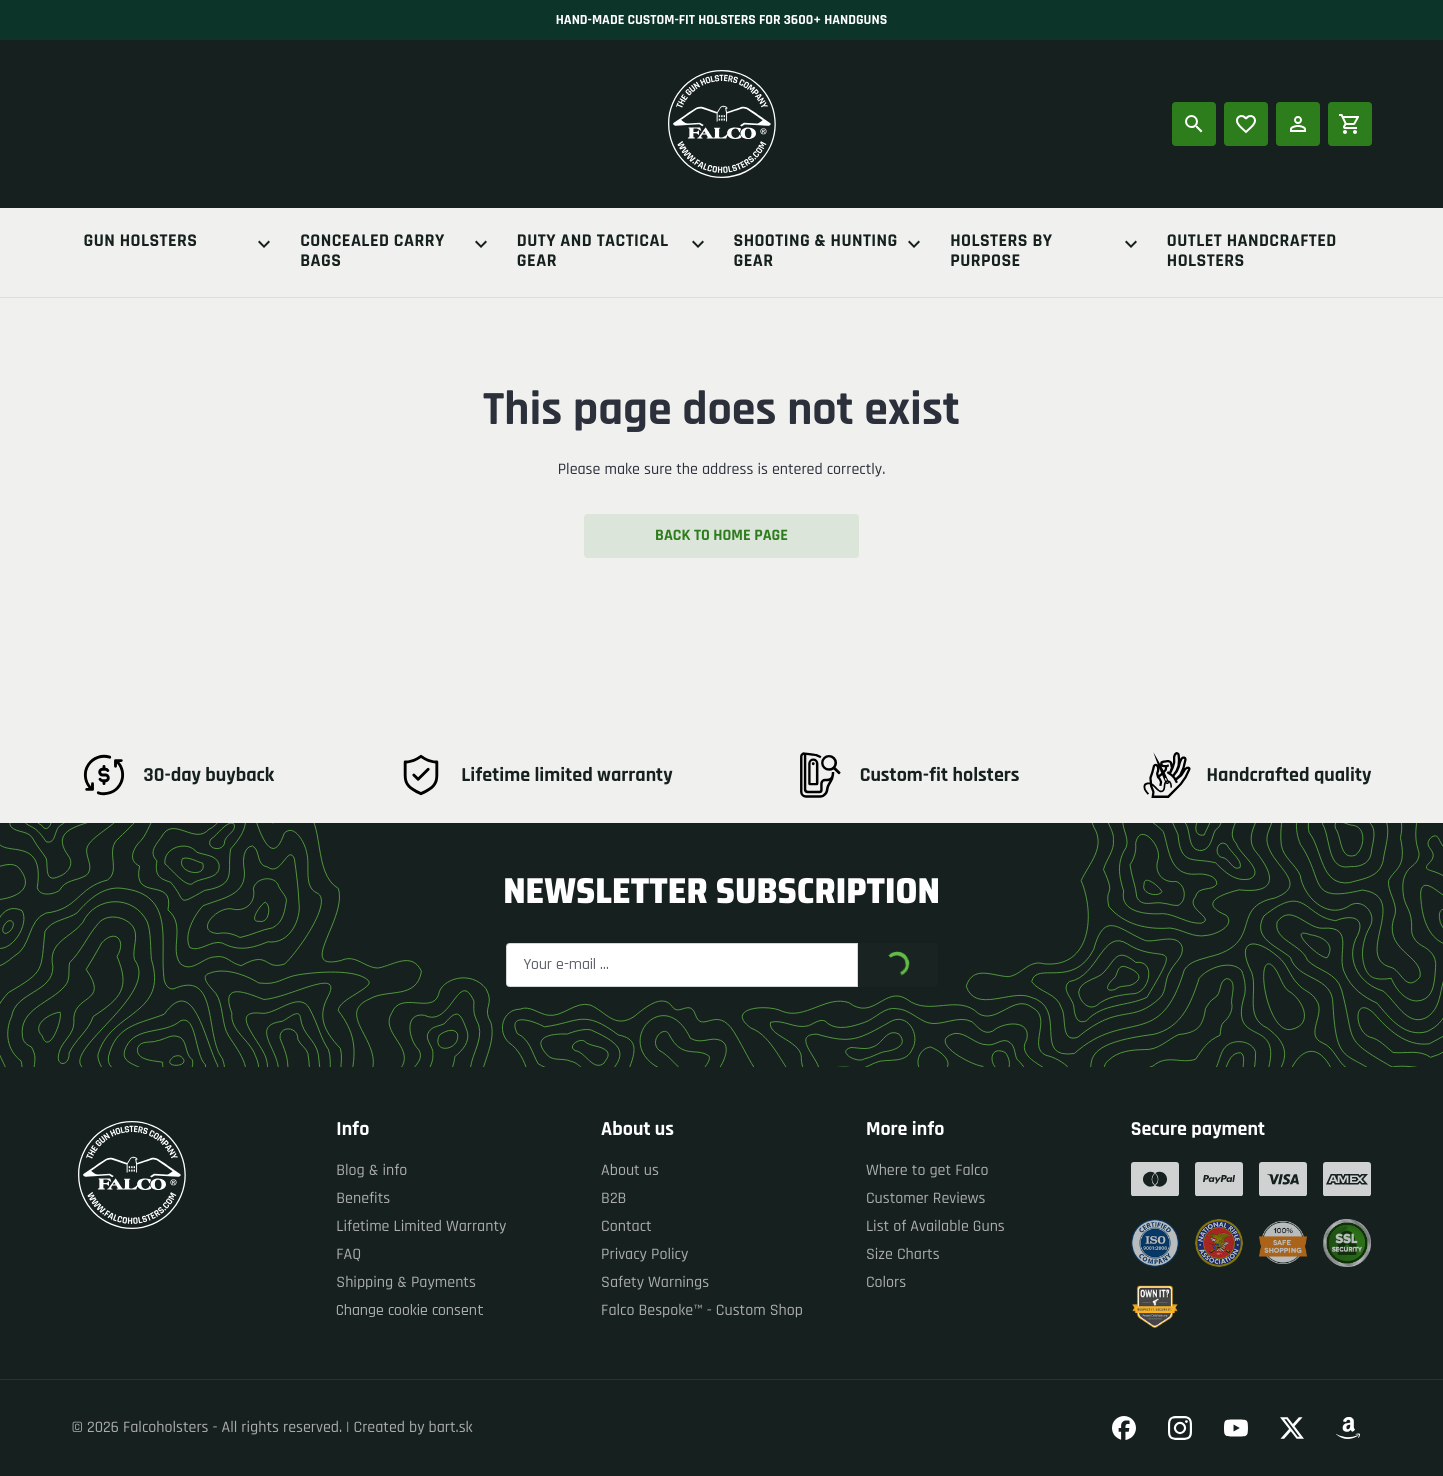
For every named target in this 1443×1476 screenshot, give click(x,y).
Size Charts (903, 1254)
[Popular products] (1246, 124)
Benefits (363, 1198)
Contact (626, 1226)
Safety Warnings (655, 1282)
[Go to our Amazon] (1348, 1428)
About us (630, 1170)
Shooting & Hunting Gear (830, 252)
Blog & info (371, 1170)
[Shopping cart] (1350, 124)
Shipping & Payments (406, 1282)
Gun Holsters (180, 244)
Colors (886, 1282)
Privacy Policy (644, 1254)
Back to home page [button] (721, 535)
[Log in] (1298, 124)
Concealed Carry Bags (396, 252)
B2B (613, 1198)
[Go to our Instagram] (1180, 1428)
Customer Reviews (926, 1198)
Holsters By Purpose (1046, 252)
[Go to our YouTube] (1236, 1428)
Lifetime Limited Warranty (421, 1226)
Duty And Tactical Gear (613, 252)
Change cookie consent (410, 1310)
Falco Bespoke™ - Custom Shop (702, 1310)
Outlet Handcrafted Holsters (1252, 252)
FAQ (348, 1254)
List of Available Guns (935, 1226)
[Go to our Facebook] (1124, 1428)
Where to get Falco (927, 1170)
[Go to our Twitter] (1292, 1428)
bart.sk (451, 1427)
